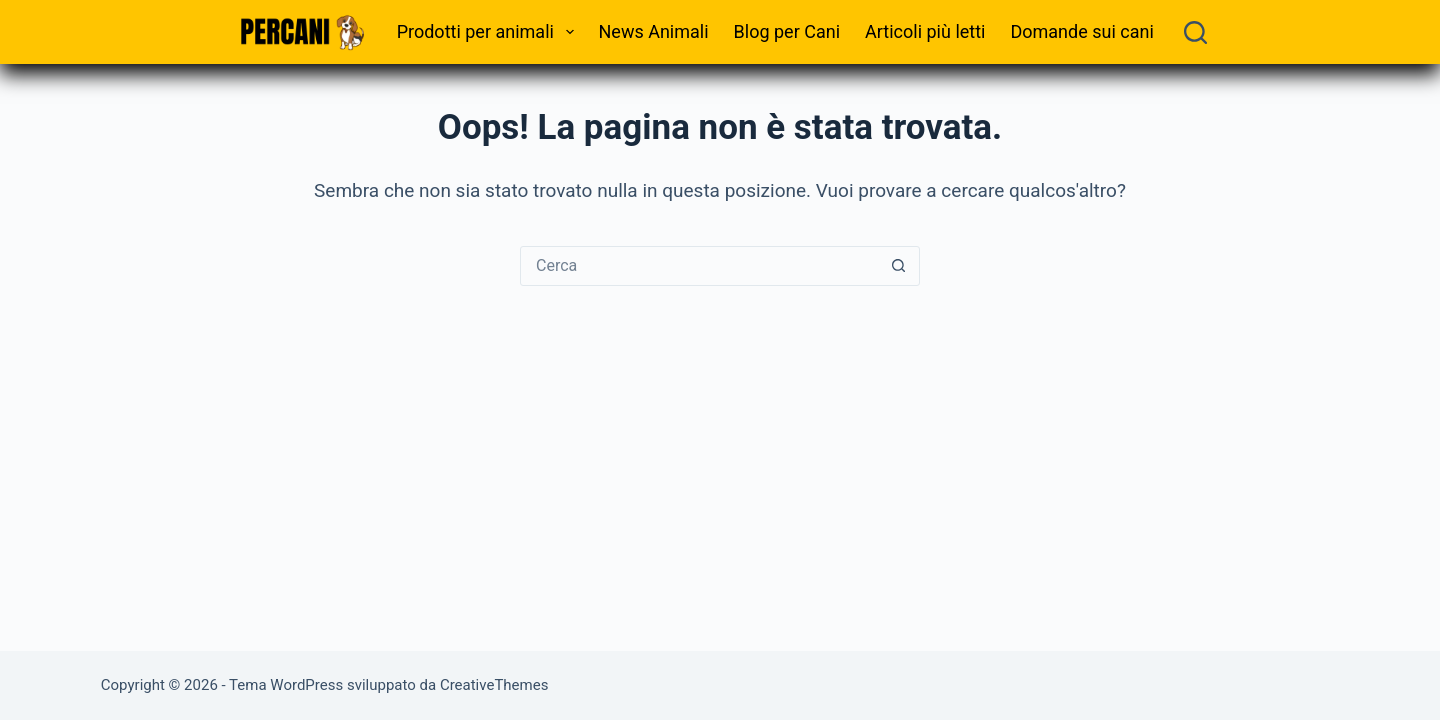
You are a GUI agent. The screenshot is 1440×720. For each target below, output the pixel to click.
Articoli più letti (925, 31)
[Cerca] (1195, 32)
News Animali (654, 31)
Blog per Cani (787, 31)
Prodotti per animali (489, 32)
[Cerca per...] (700, 266)
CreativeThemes (494, 685)
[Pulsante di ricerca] (899, 266)
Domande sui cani (1081, 31)
